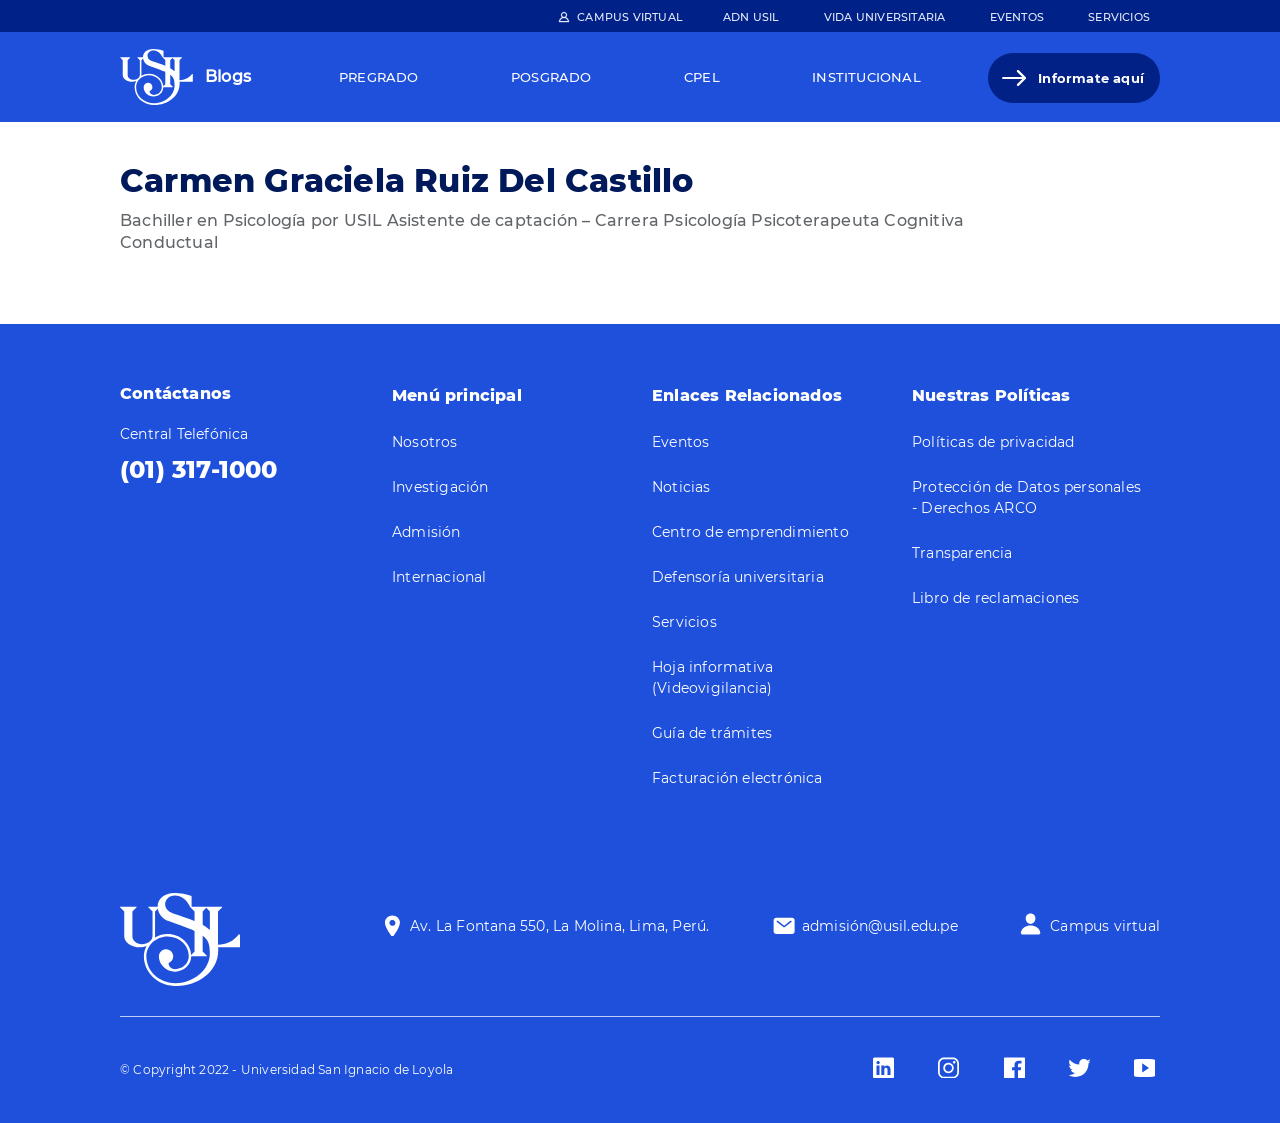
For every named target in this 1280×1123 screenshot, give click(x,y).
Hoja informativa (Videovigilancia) (712, 677)
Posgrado (551, 77)
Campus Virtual (630, 17)
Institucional (866, 77)
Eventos (1017, 17)
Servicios (1119, 17)
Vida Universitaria (885, 17)
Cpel (702, 77)
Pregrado (379, 77)
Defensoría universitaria (738, 577)
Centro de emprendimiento (750, 532)
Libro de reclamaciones (995, 598)
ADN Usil (751, 17)
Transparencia (962, 553)
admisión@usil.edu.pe (880, 926)
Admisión (426, 532)
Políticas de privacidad (993, 442)
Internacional (439, 577)
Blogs (228, 76)
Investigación (440, 487)
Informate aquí (1091, 78)
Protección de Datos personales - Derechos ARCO (1026, 497)
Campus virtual (1105, 926)
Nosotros (425, 442)
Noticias (681, 487)
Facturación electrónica (737, 778)
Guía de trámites (712, 733)
